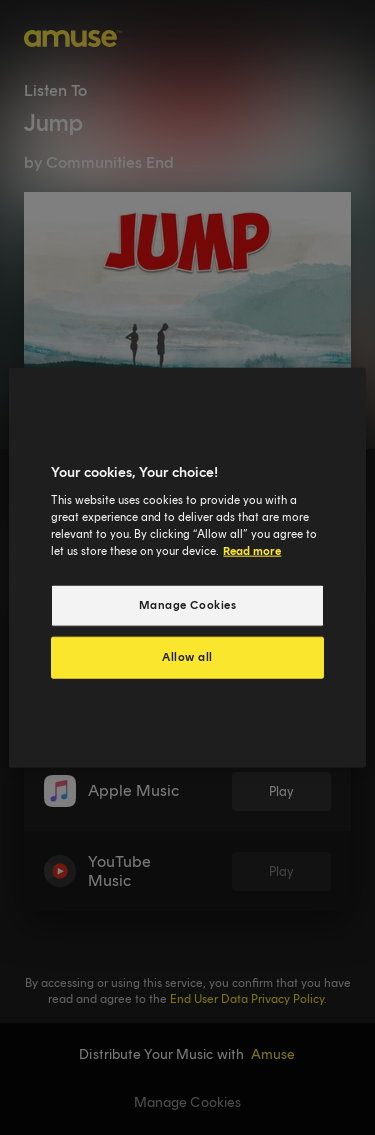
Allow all (187, 657)
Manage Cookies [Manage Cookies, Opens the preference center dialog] (188, 605)
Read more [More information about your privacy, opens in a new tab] (252, 551)
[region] (187, 567)
